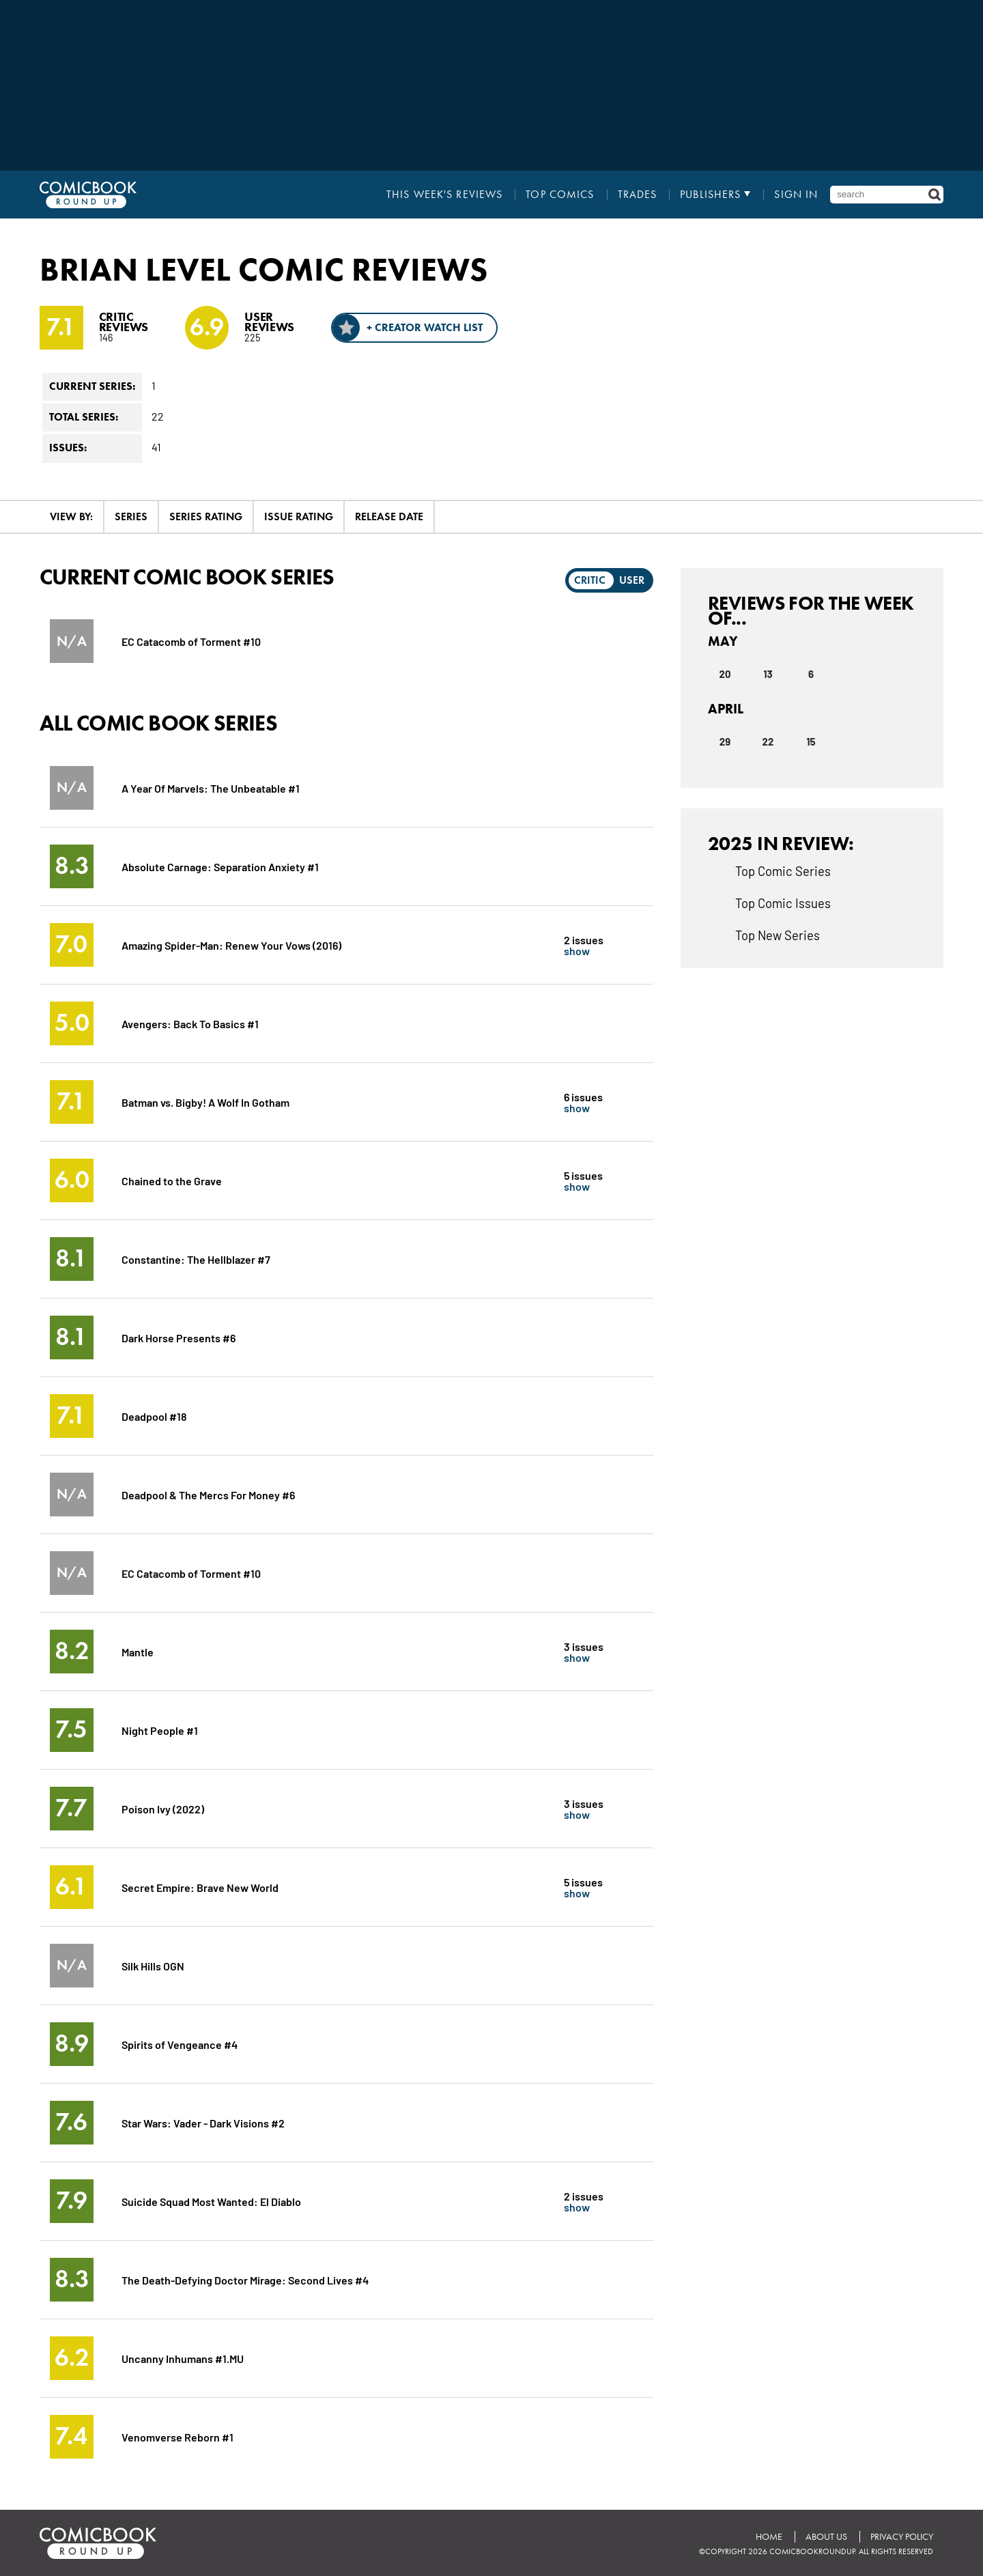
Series (131, 516)
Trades (637, 194)
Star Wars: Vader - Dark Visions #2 (203, 2122)
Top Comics (560, 194)
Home (769, 2537)
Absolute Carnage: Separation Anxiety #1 (220, 866)
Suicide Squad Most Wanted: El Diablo (211, 2201)
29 (725, 741)
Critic (590, 580)
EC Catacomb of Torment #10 (191, 641)
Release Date (389, 516)
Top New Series (777, 934)
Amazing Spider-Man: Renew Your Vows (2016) (231, 944)
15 (810, 741)
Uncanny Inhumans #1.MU (183, 2358)
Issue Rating (298, 516)
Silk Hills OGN (153, 1965)
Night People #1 (160, 1730)
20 (724, 674)
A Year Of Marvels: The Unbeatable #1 (211, 787)
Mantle (138, 1651)
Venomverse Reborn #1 (177, 2436)
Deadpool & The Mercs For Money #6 (208, 1494)
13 (767, 674)
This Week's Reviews (444, 194)
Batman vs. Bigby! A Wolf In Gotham (205, 1101)
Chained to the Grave (172, 1180)
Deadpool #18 (154, 1416)
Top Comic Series (783, 870)
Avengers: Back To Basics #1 (190, 1023)
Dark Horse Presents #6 (179, 1337)
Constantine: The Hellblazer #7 (196, 1258)
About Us (826, 2537)
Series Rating (205, 516)
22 (768, 741)
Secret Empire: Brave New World (200, 1887)
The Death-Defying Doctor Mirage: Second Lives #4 (245, 2279)
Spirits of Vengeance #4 (180, 2044)
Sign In (796, 194)
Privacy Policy (901, 2537)
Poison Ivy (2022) (163, 1808)
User (631, 580)
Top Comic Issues (783, 902)
